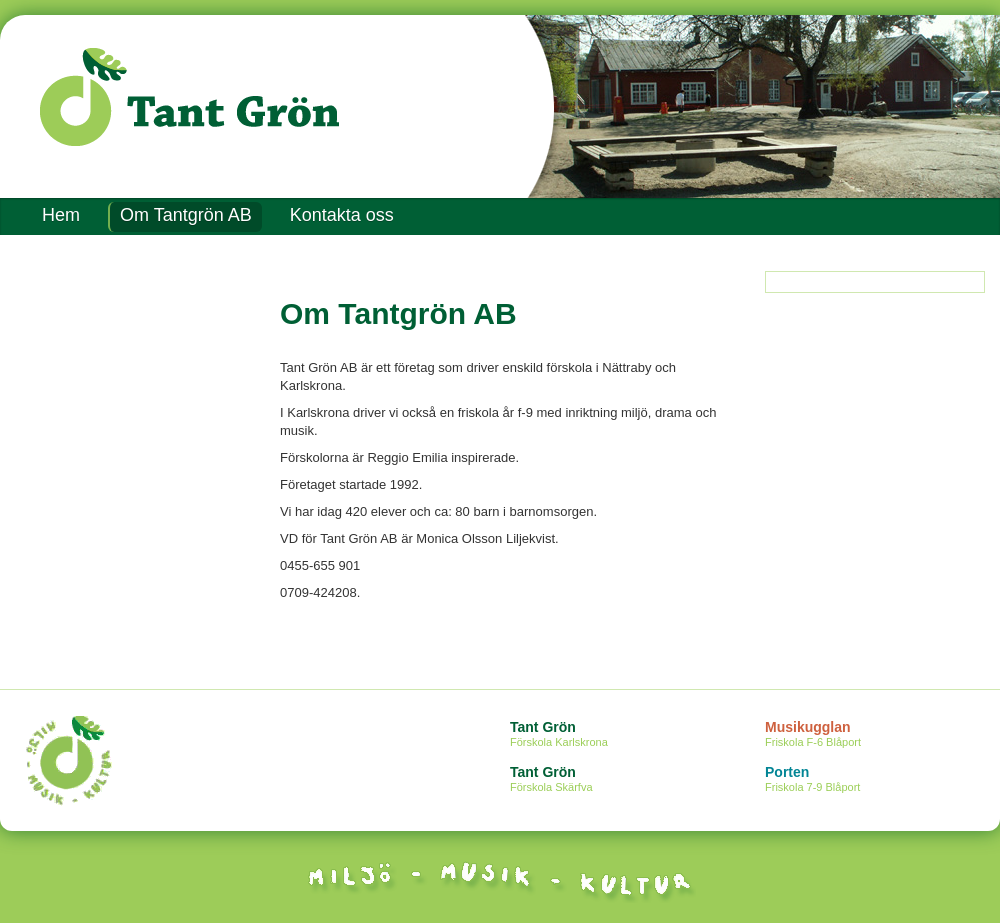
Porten (882, 780)
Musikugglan (882, 735)
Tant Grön (627, 735)
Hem (61, 215)
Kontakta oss (342, 215)
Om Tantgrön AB (186, 215)
